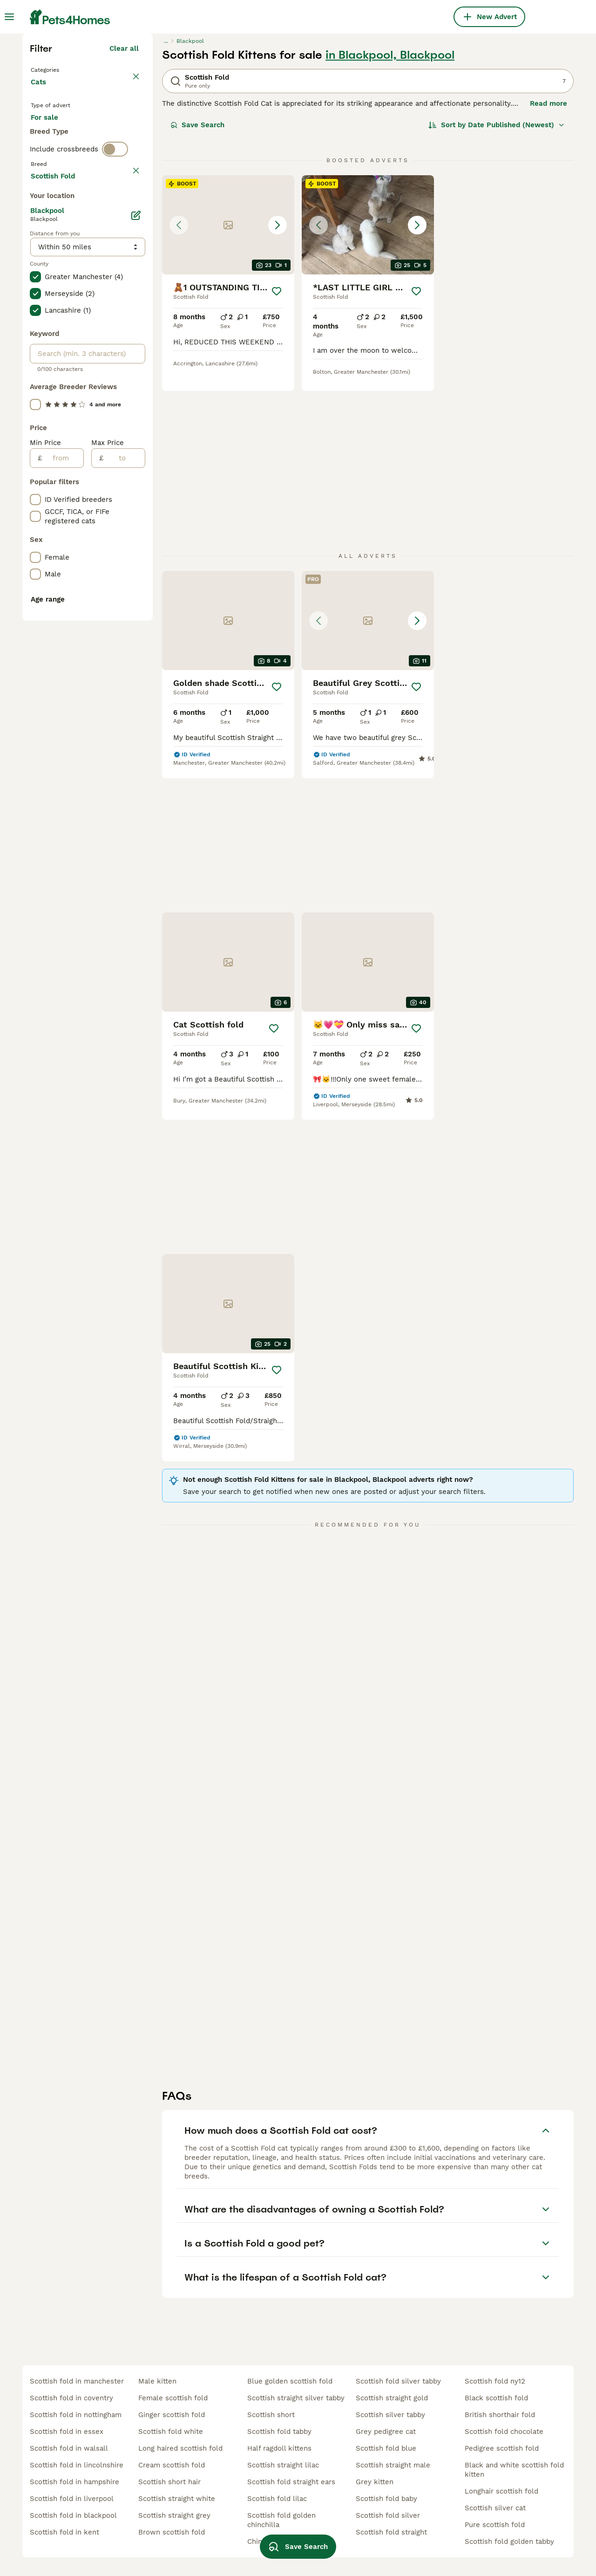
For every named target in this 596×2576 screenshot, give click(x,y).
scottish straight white (176, 2498)
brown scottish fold (171, 2532)
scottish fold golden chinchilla (281, 2520)
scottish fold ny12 (495, 2381)
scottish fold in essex (66, 2431)
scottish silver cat (495, 2508)
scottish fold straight (391, 2532)
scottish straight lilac (283, 2465)
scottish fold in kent (64, 2532)
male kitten (157, 2381)
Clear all (124, 210)
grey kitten (374, 2482)
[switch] (115, 354)
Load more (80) (112, 587)
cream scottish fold (171, 2465)
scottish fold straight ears (291, 2482)
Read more (548, 265)
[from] (62, 871)
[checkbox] (35, 417)
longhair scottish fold (501, 2491)
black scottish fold (496, 2398)
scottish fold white (170, 2431)
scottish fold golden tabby (509, 2541)
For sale (52, 296)
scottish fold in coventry (71, 2398)
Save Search (197, 287)
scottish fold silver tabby (398, 2381)
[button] (228, 387)
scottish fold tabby (279, 2431)
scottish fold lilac (277, 2498)
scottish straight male (393, 2465)
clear (130, 374)
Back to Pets (54, 231)
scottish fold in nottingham (76, 2415)
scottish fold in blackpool (73, 2515)
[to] (124, 871)
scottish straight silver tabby (296, 2398)
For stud (52, 319)
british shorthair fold (500, 2415)
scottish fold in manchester (77, 2381)
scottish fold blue (386, 2448)
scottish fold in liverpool (72, 2498)
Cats (40, 253)
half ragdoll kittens (279, 2448)
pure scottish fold (495, 2525)
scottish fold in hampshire (74, 2482)
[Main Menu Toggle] (9, 16)
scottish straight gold (392, 2398)
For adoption (107, 296)
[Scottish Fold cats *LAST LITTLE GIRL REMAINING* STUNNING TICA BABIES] (368, 387)
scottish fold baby (386, 2498)
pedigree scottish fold (502, 2448)
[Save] (276, 453)
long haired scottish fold (180, 2448)
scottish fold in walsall (69, 2448)
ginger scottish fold (171, 2415)
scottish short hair (169, 2482)
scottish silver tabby (390, 2415)
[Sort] (497, 287)
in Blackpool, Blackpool (389, 217)
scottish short (271, 2415)
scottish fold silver (388, 2515)
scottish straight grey (174, 2515)
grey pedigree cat (386, 2431)
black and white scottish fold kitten (514, 2470)
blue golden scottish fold (289, 2381)
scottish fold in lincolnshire (76, 2465)
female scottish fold (173, 2398)
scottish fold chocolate (504, 2431)
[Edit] (136, 628)
